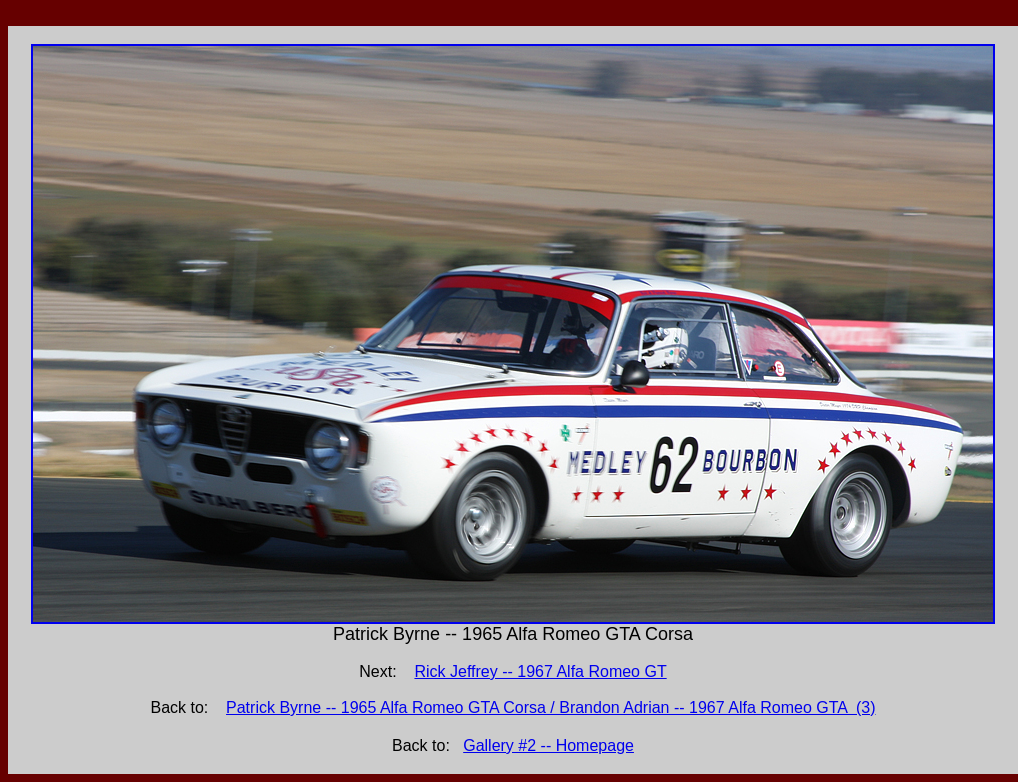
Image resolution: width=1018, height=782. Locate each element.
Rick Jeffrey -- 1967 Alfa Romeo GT (540, 671)
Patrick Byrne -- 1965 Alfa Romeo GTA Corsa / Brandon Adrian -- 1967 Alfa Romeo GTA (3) (550, 707)
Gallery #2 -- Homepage (548, 745)
